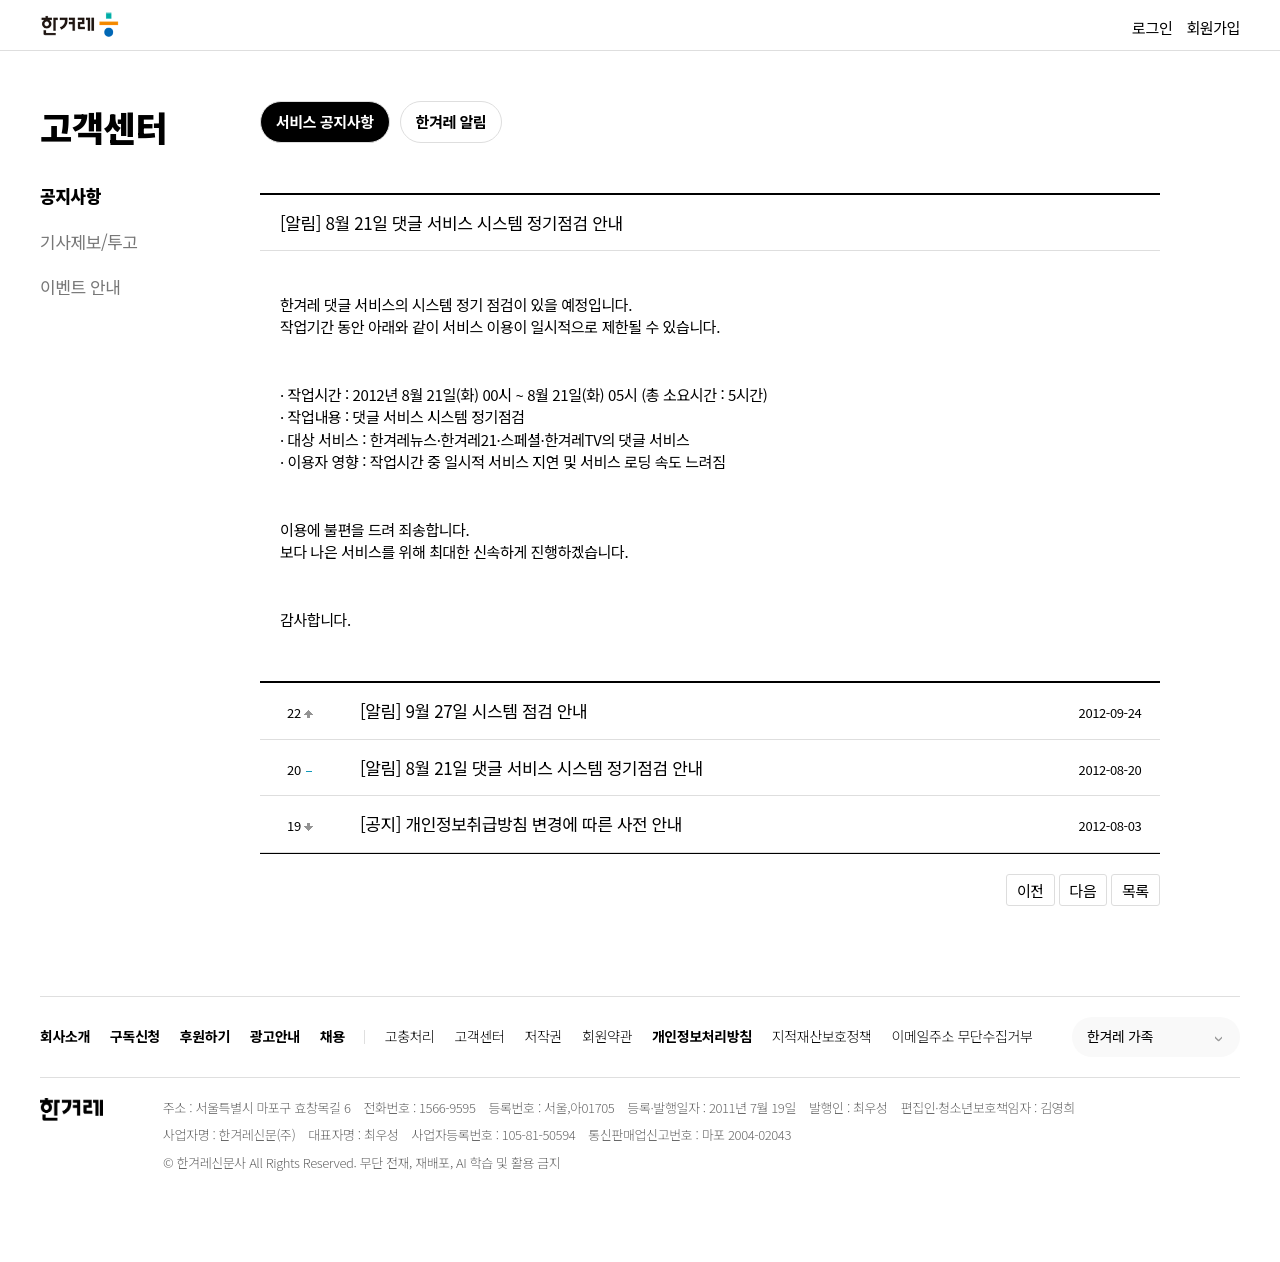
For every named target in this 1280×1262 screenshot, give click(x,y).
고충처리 (410, 1036)
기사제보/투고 (89, 241)
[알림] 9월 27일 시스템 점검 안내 (473, 710)
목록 (1135, 890)
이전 (1030, 890)
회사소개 (65, 1036)
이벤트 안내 (80, 286)
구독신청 (135, 1036)
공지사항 (70, 195)
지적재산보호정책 (822, 1036)
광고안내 (275, 1036)
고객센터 (103, 126)
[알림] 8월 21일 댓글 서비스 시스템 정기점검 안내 (531, 767)
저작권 (543, 1036)
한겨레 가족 (1120, 1036)
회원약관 (607, 1036)
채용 (332, 1036)
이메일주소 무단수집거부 (962, 1036)
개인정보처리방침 (702, 1036)
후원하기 (205, 1036)
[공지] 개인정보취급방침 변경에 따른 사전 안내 (521, 823)
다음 (1083, 890)
